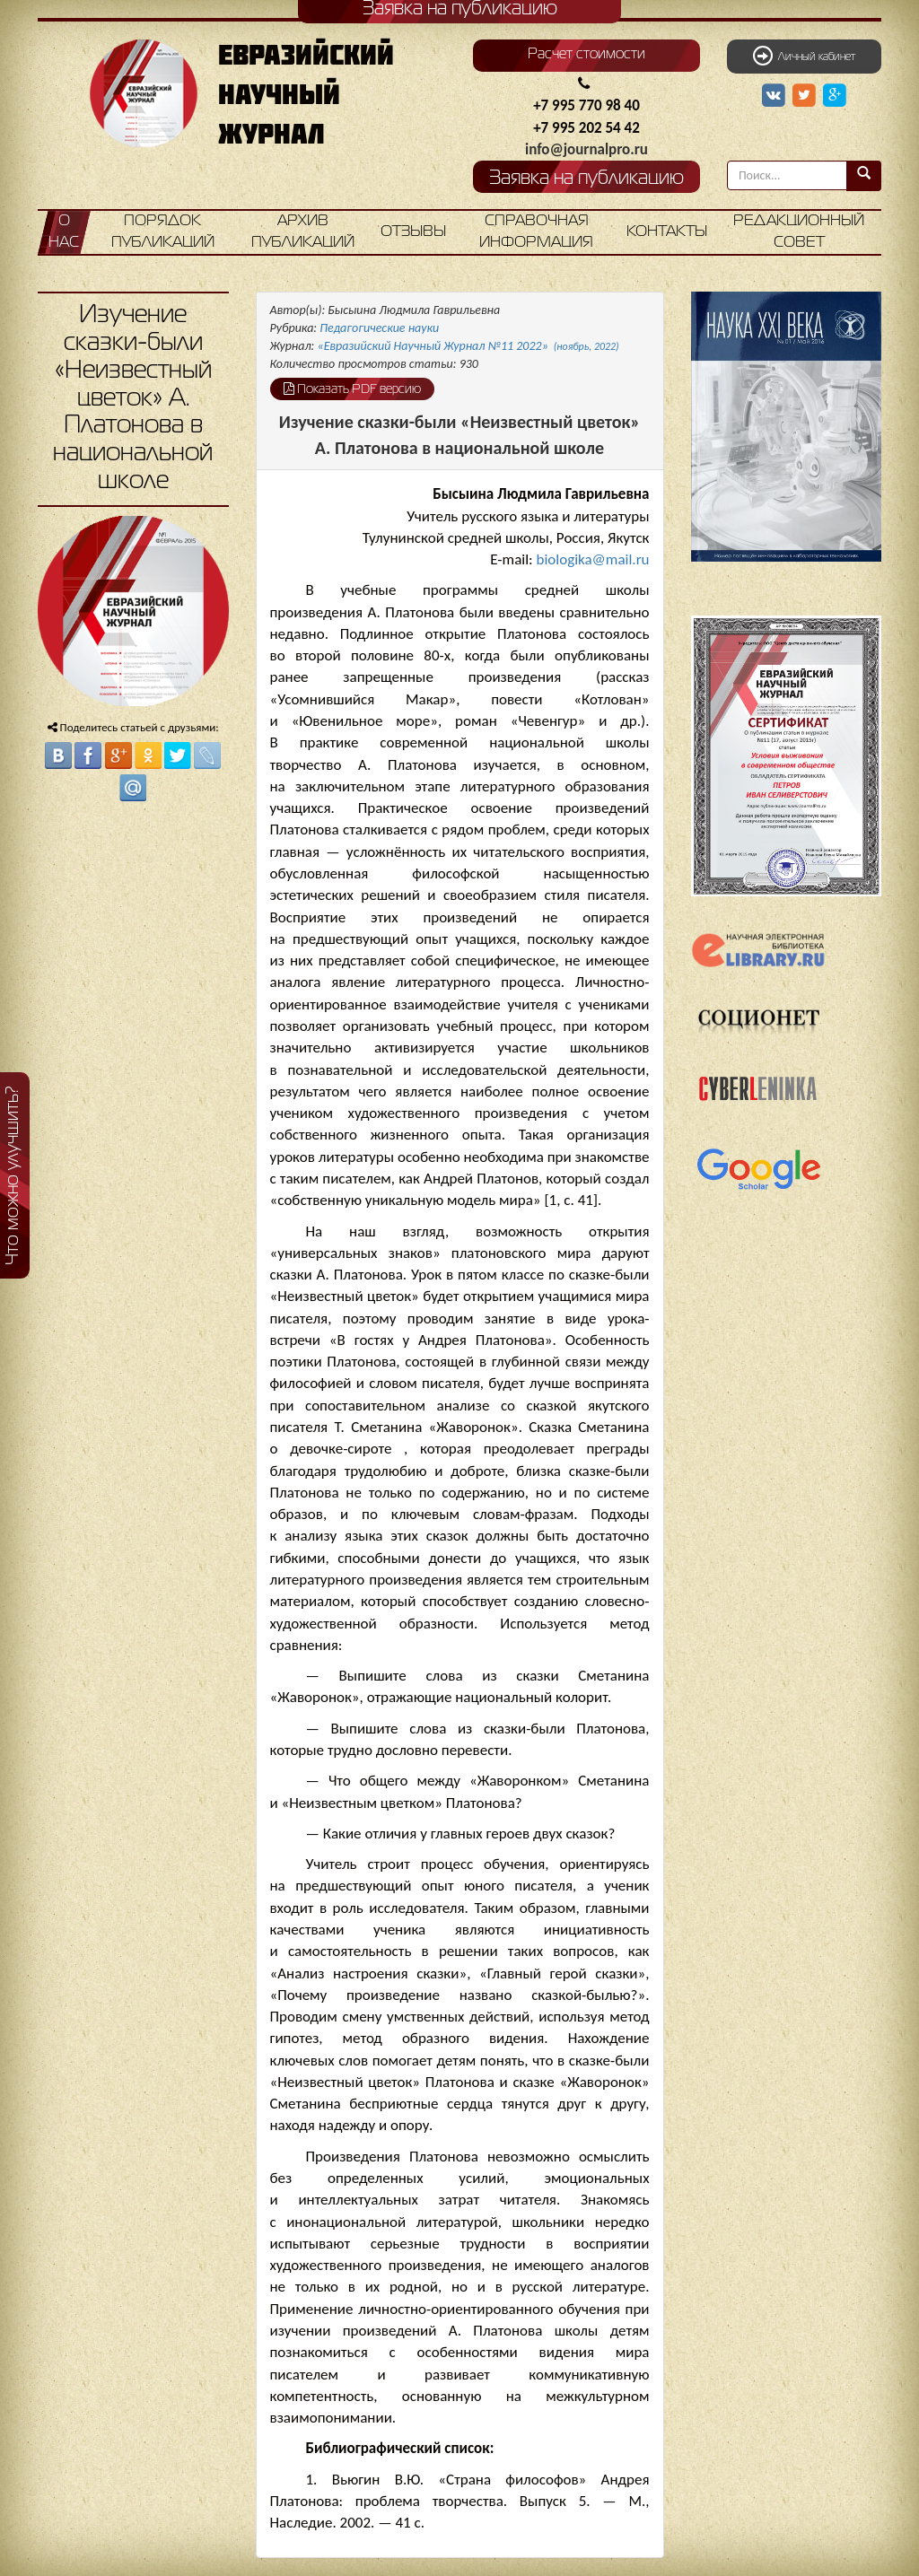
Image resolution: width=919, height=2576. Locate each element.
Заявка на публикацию (586, 179)
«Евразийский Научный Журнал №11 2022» (468, 346)
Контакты (666, 232)
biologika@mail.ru (592, 559)
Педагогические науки (379, 328)
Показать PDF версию (352, 388)
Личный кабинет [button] (804, 55)
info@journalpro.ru (586, 149)
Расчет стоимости (586, 54)
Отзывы (413, 232)
